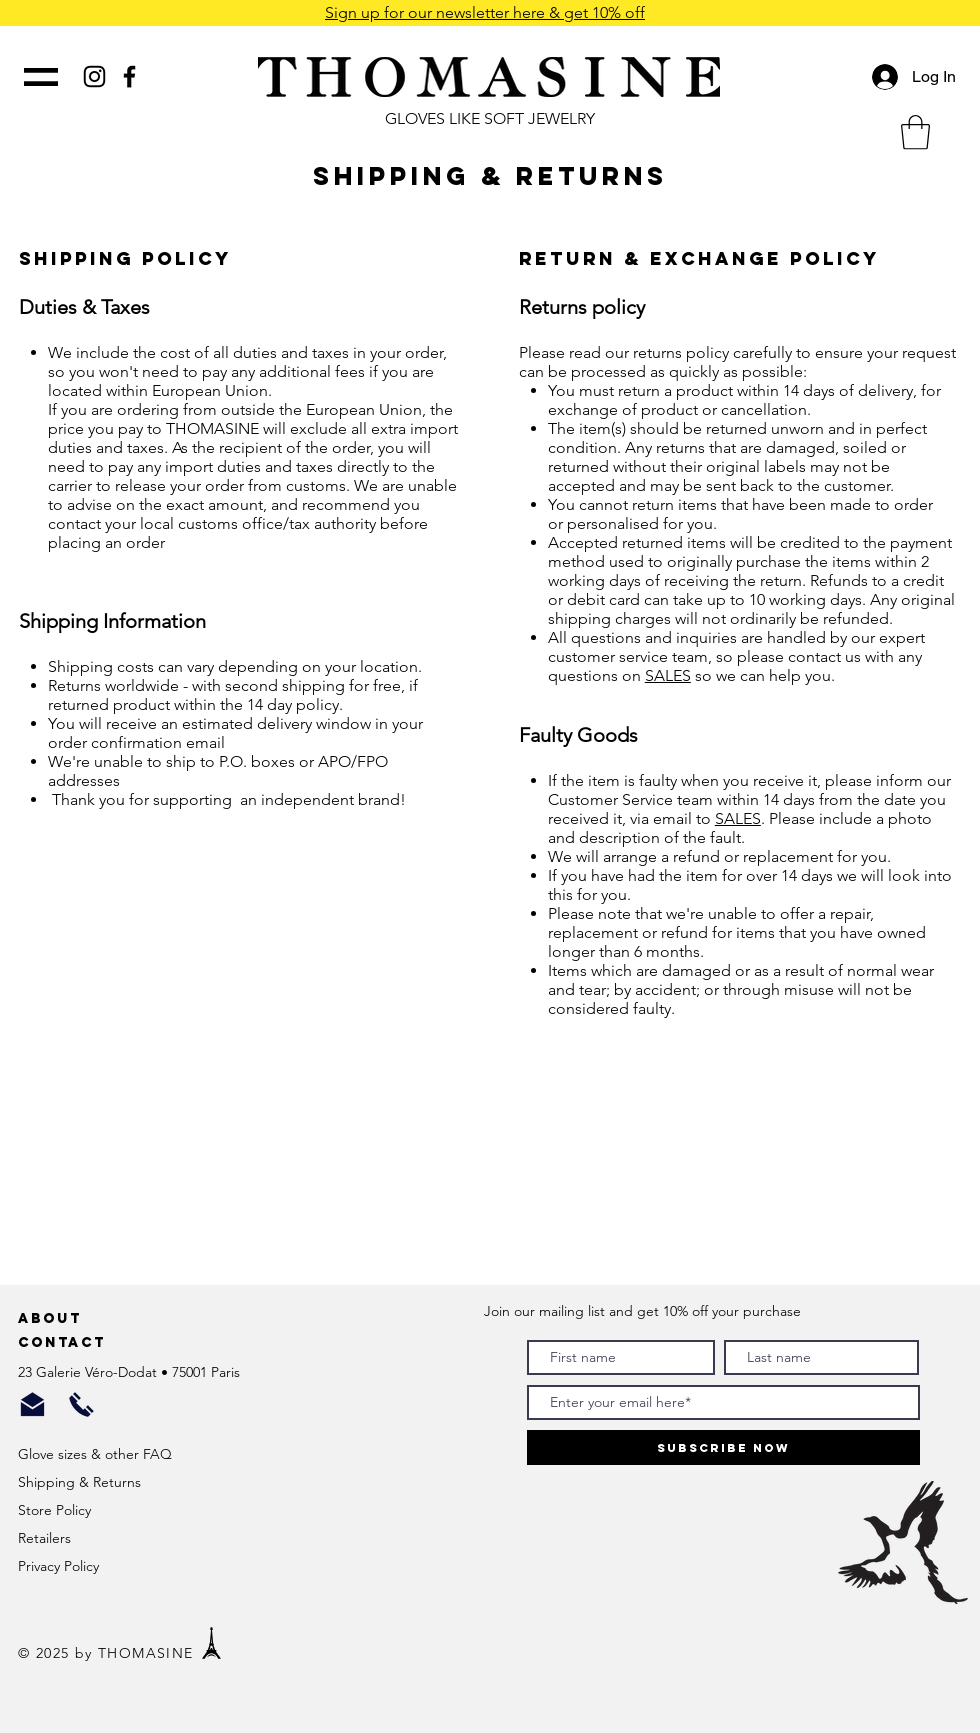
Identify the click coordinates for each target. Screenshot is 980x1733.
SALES (668, 675)
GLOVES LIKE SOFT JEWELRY (490, 118)
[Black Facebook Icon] (129, 76)
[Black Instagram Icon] (94, 76)
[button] (915, 132)
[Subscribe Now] (723, 1447)
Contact (65, 1342)
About (53, 1318)
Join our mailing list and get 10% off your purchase (642, 1311)
